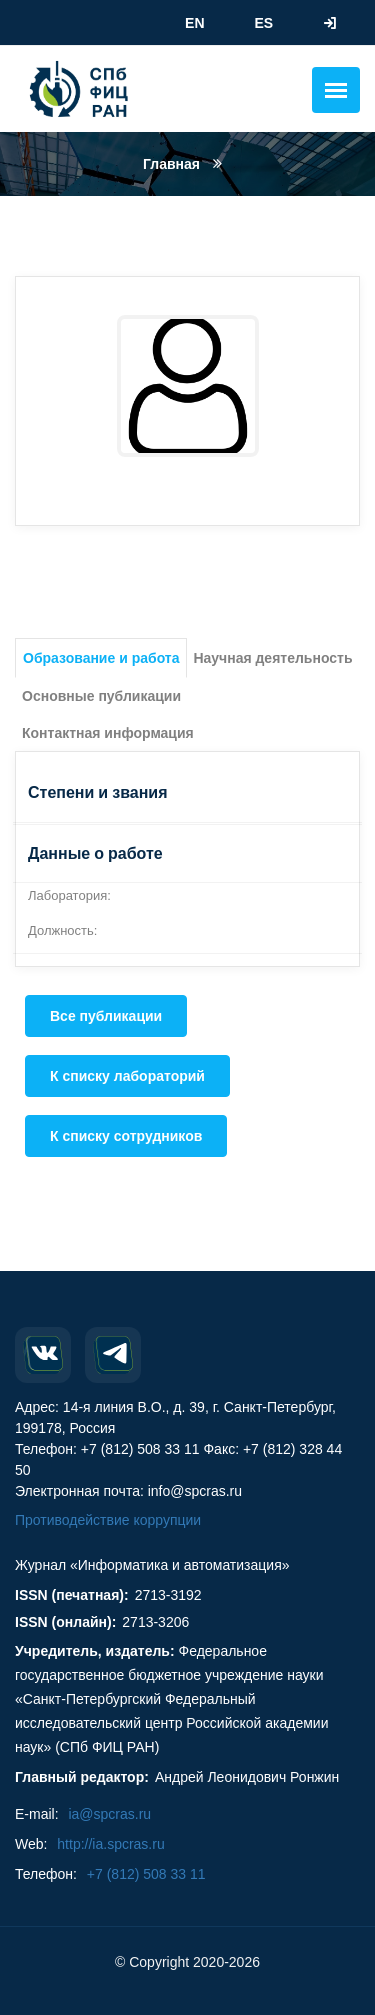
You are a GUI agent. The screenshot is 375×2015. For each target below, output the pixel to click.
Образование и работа (101, 658)
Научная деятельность (272, 658)
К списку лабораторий (127, 1076)
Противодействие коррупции (108, 1520)
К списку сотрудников (126, 1136)
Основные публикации (101, 696)
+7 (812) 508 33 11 (146, 1874)
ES (263, 23)
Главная (171, 164)
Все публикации (106, 1016)
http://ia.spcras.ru (110, 1844)
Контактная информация (108, 733)
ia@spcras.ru (109, 1814)
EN (194, 23)
